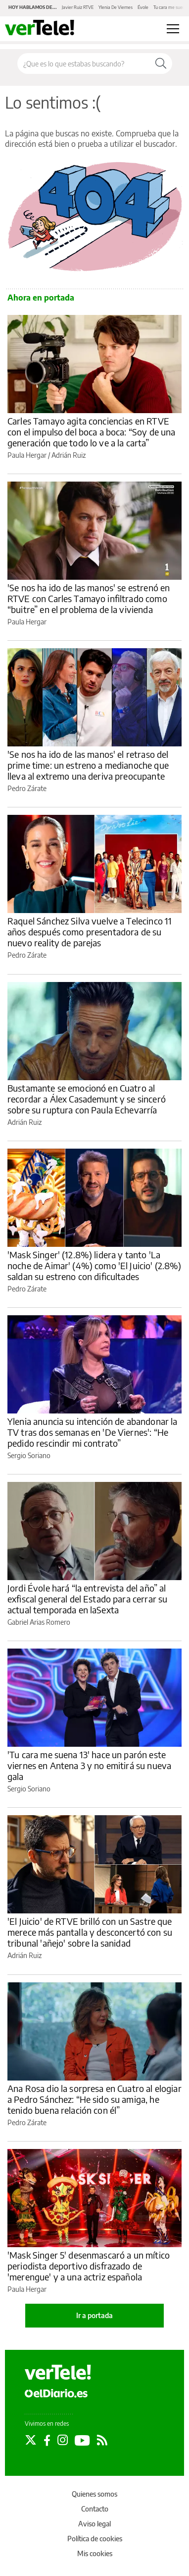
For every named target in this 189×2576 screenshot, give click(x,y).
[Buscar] (160, 63)
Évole (143, 7)
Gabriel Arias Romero (38, 1622)
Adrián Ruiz (68, 455)
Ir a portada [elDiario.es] (94, 2315)
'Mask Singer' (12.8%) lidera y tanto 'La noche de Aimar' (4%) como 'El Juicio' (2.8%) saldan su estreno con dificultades (94, 1265)
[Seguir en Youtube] (82, 2440)
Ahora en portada (40, 298)
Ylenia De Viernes (115, 7)
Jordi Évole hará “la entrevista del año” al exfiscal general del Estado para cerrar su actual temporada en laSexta (87, 1598)
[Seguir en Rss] (102, 2440)
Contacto (94, 2509)
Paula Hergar (27, 455)
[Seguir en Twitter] (31, 2440)
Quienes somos (94, 2494)
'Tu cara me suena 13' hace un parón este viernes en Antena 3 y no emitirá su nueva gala (89, 1765)
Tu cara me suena (170, 7)
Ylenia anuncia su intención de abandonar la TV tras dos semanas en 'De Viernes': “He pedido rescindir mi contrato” (92, 1432)
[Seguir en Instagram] (62, 2440)
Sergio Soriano (28, 1455)
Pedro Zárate (27, 788)
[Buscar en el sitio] (83, 63)
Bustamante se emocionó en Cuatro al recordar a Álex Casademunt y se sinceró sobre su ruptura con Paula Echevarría (86, 1098)
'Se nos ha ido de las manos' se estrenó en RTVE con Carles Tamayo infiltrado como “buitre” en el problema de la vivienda (88, 598)
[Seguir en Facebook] (47, 2440)
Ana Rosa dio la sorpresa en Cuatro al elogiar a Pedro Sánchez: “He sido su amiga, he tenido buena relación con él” (94, 2099)
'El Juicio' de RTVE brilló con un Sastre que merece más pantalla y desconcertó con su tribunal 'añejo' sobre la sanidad (89, 1932)
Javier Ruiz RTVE (78, 7)
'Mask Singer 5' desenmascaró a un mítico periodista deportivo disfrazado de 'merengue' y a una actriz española (88, 2265)
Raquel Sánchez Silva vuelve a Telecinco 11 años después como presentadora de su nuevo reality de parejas (89, 931)
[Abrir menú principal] (173, 28)
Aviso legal (94, 2523)
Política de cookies (94, 2538)
